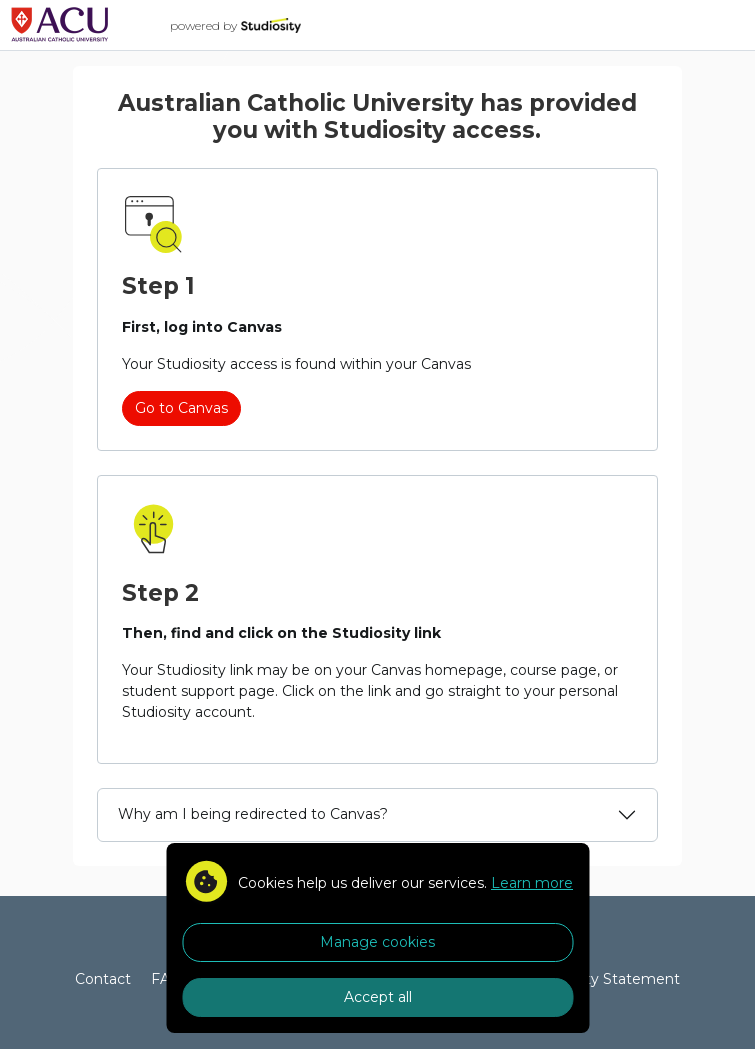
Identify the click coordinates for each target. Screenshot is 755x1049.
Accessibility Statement (597, 979)
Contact (103, 979)
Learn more (532, 883)
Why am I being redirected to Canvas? (253, 814)
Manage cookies (377, 942)
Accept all (378, 997)
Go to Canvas (181, 408)
